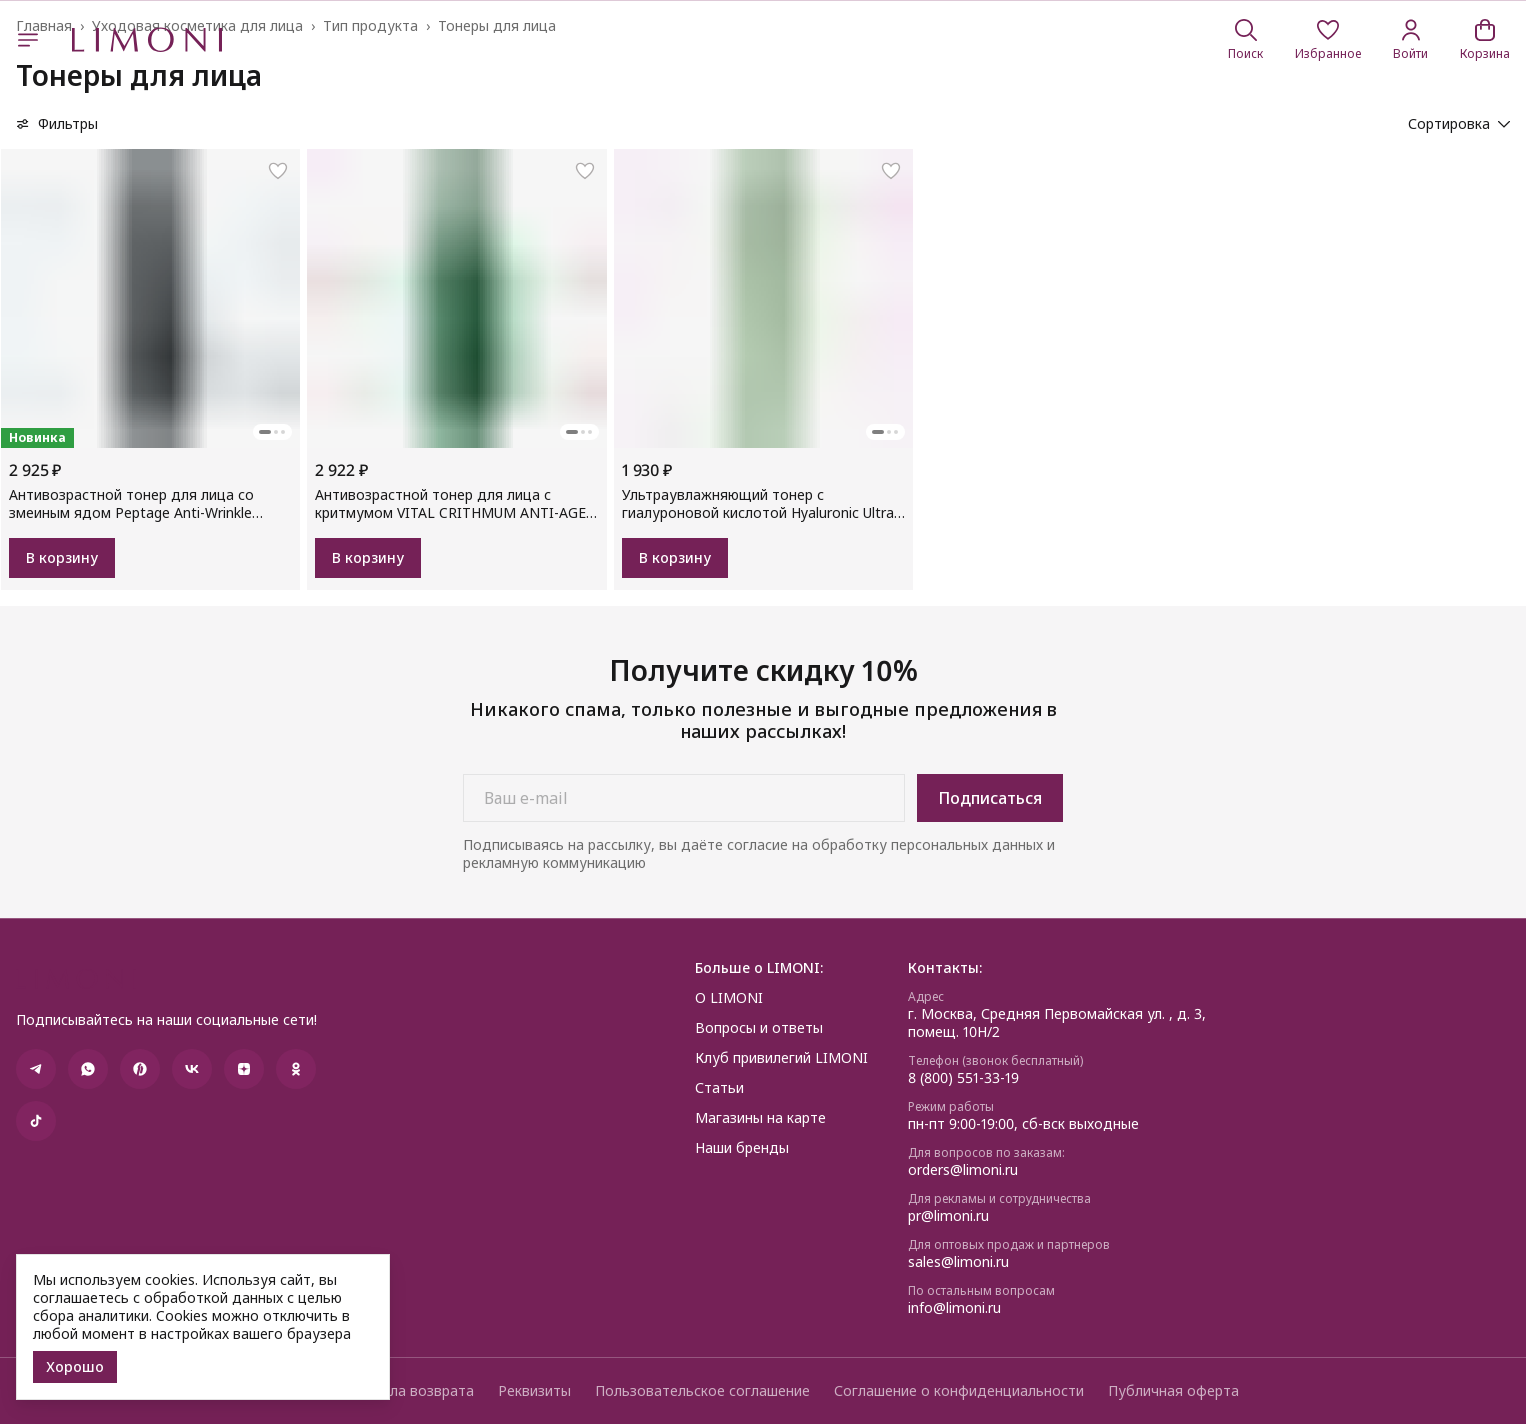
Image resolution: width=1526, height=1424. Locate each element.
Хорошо (75, 1366)
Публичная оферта (1173, 1391)
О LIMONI (729, 998)
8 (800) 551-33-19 (963, 1078)
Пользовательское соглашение (702, 1391)
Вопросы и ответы (759, 1028)
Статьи (719, 1088)
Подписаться (990, 798)
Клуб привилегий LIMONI (781, 1058)
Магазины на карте (760, 1118)
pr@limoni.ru (948, 1216)
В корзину (62, 557)
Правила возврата (411, 1391)
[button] (1328, 40)
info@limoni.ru (954, 1308)
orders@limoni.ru (963, 1170)
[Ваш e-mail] (684, 798)
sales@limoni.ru (958, 1262)
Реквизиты (534, 1391)
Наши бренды (742, 1148)
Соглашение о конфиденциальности (959, 1391)
